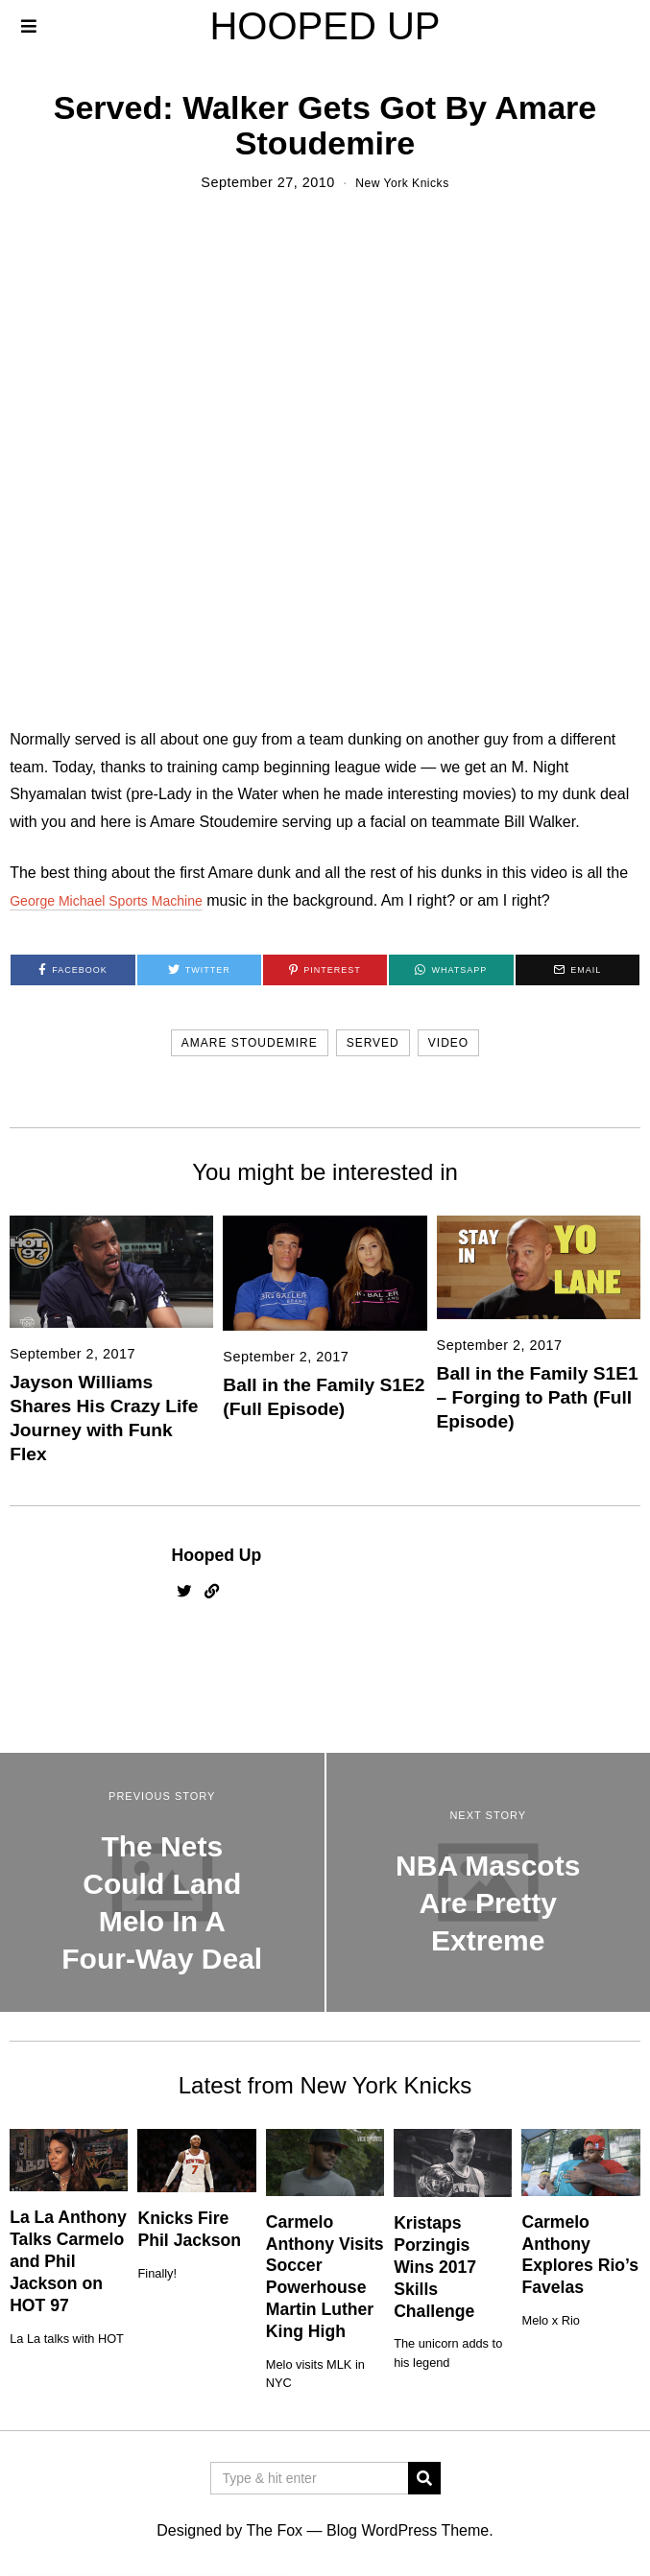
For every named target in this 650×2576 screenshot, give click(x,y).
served (373, 1043)
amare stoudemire (249, 1043)
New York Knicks (403, 182)
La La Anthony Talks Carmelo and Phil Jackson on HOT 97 (68, 2261)
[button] (424, 2478)
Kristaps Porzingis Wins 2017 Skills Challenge (435, 2266)
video (448, 1043)
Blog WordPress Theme (407, 2530)
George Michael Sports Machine (119, 900)
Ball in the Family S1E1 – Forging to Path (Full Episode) (537, 1397)
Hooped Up (217, 1555)
